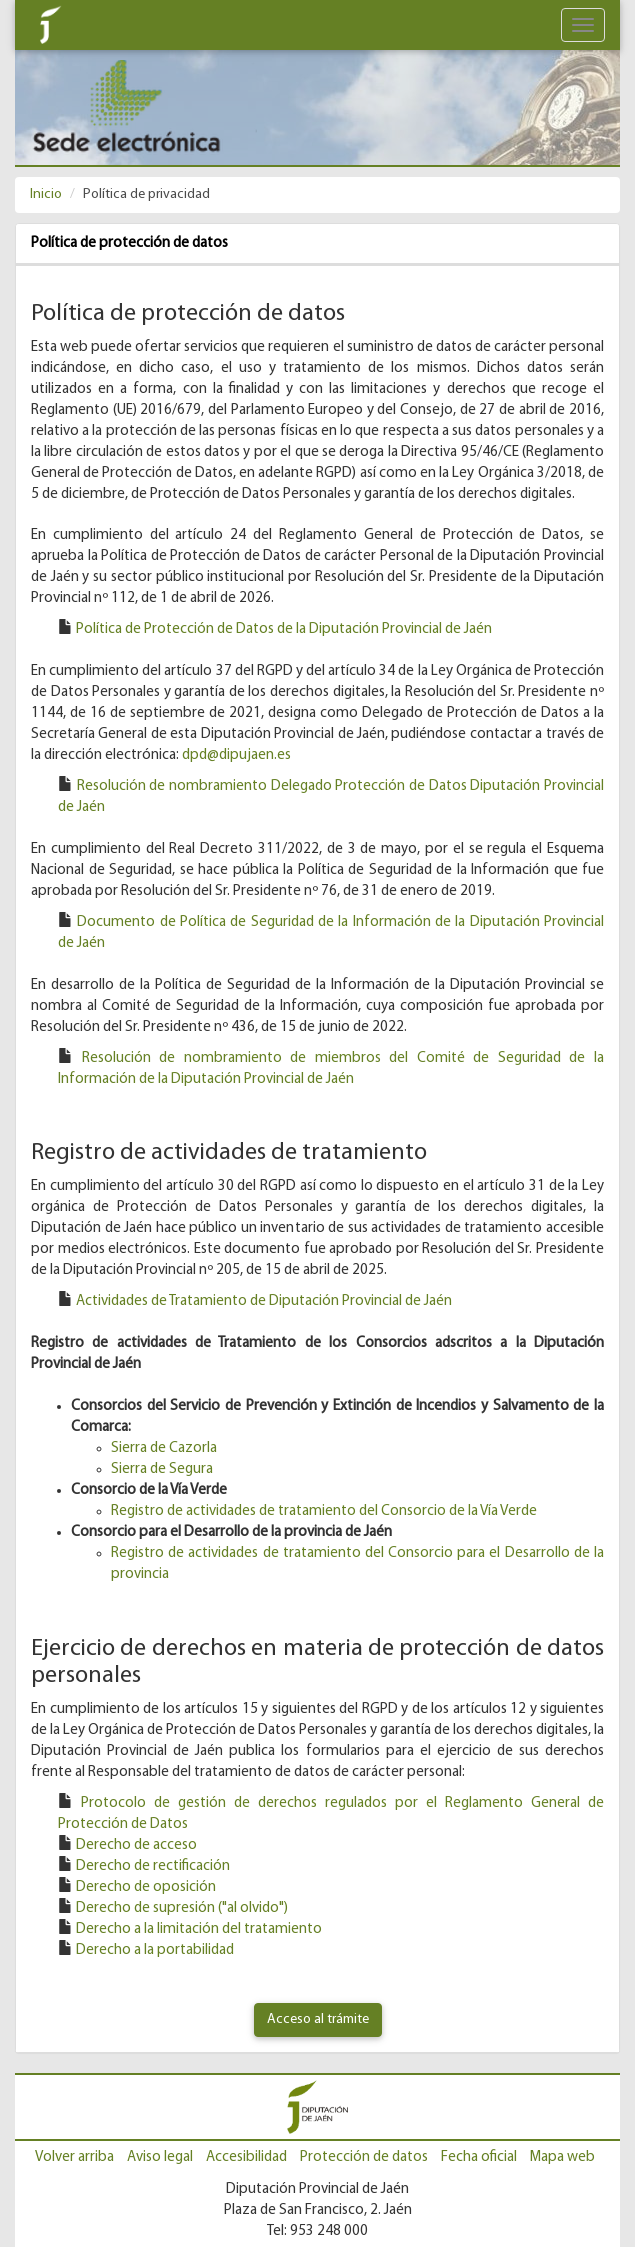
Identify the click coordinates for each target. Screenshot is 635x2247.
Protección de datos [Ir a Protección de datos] (364, 2157)
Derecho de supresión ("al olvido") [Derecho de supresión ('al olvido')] (182, 1908)
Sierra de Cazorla (164, 1448)
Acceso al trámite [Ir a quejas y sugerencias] (318, 2019)
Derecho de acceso (136, 1845)
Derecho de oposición (146, 1887)
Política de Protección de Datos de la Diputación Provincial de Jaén (284, 629)
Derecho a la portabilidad (155, 1950)
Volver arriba (74, 2157)
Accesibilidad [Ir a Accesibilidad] (246, 2157)
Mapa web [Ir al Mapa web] (562, 2157)
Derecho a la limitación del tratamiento (199, 1929)
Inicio (46, 194)
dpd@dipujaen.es (236, 755)
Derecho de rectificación (153, 1866)
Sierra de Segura (162, 1469)
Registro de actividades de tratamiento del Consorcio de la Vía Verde (324, 1511)
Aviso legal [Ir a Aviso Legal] (160, 2157)
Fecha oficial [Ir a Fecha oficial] (479, 2157)
